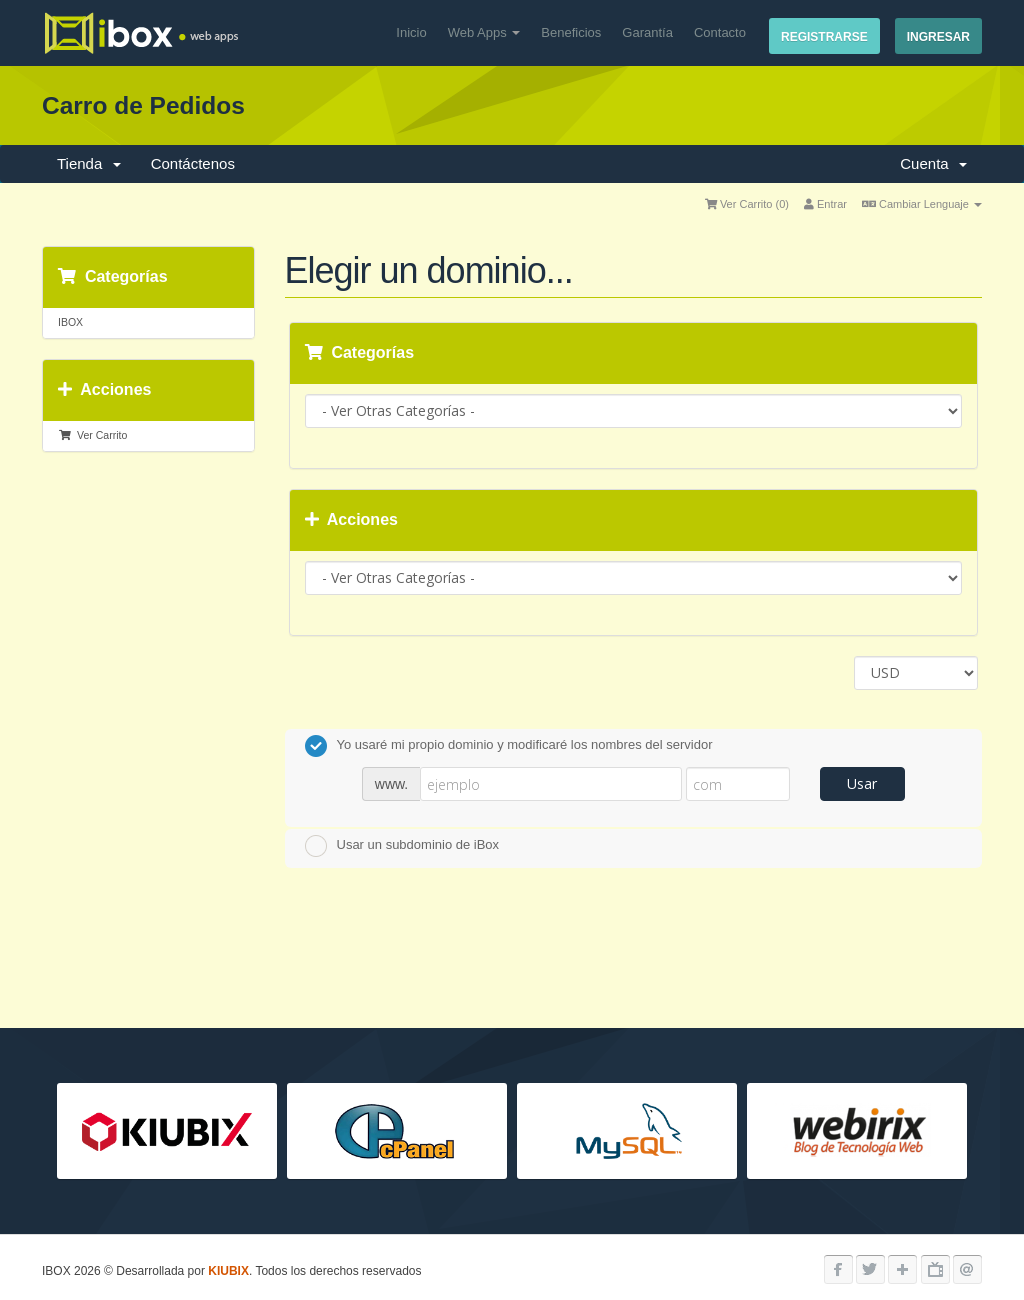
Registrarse (824, 37)
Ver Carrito (92, 435)
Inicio (411, 32)
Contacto (720, 32)
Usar (862, 783)
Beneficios (571, 32)
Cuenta (933, 163)
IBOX (70, 322)
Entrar (825, 204)
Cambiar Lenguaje (922, 204)
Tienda (89, 163)
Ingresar (938, 37)
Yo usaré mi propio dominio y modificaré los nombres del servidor (509, 746)
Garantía (647, 32)
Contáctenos (193, 163)
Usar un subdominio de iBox (402, 846)
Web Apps (484, 32)
